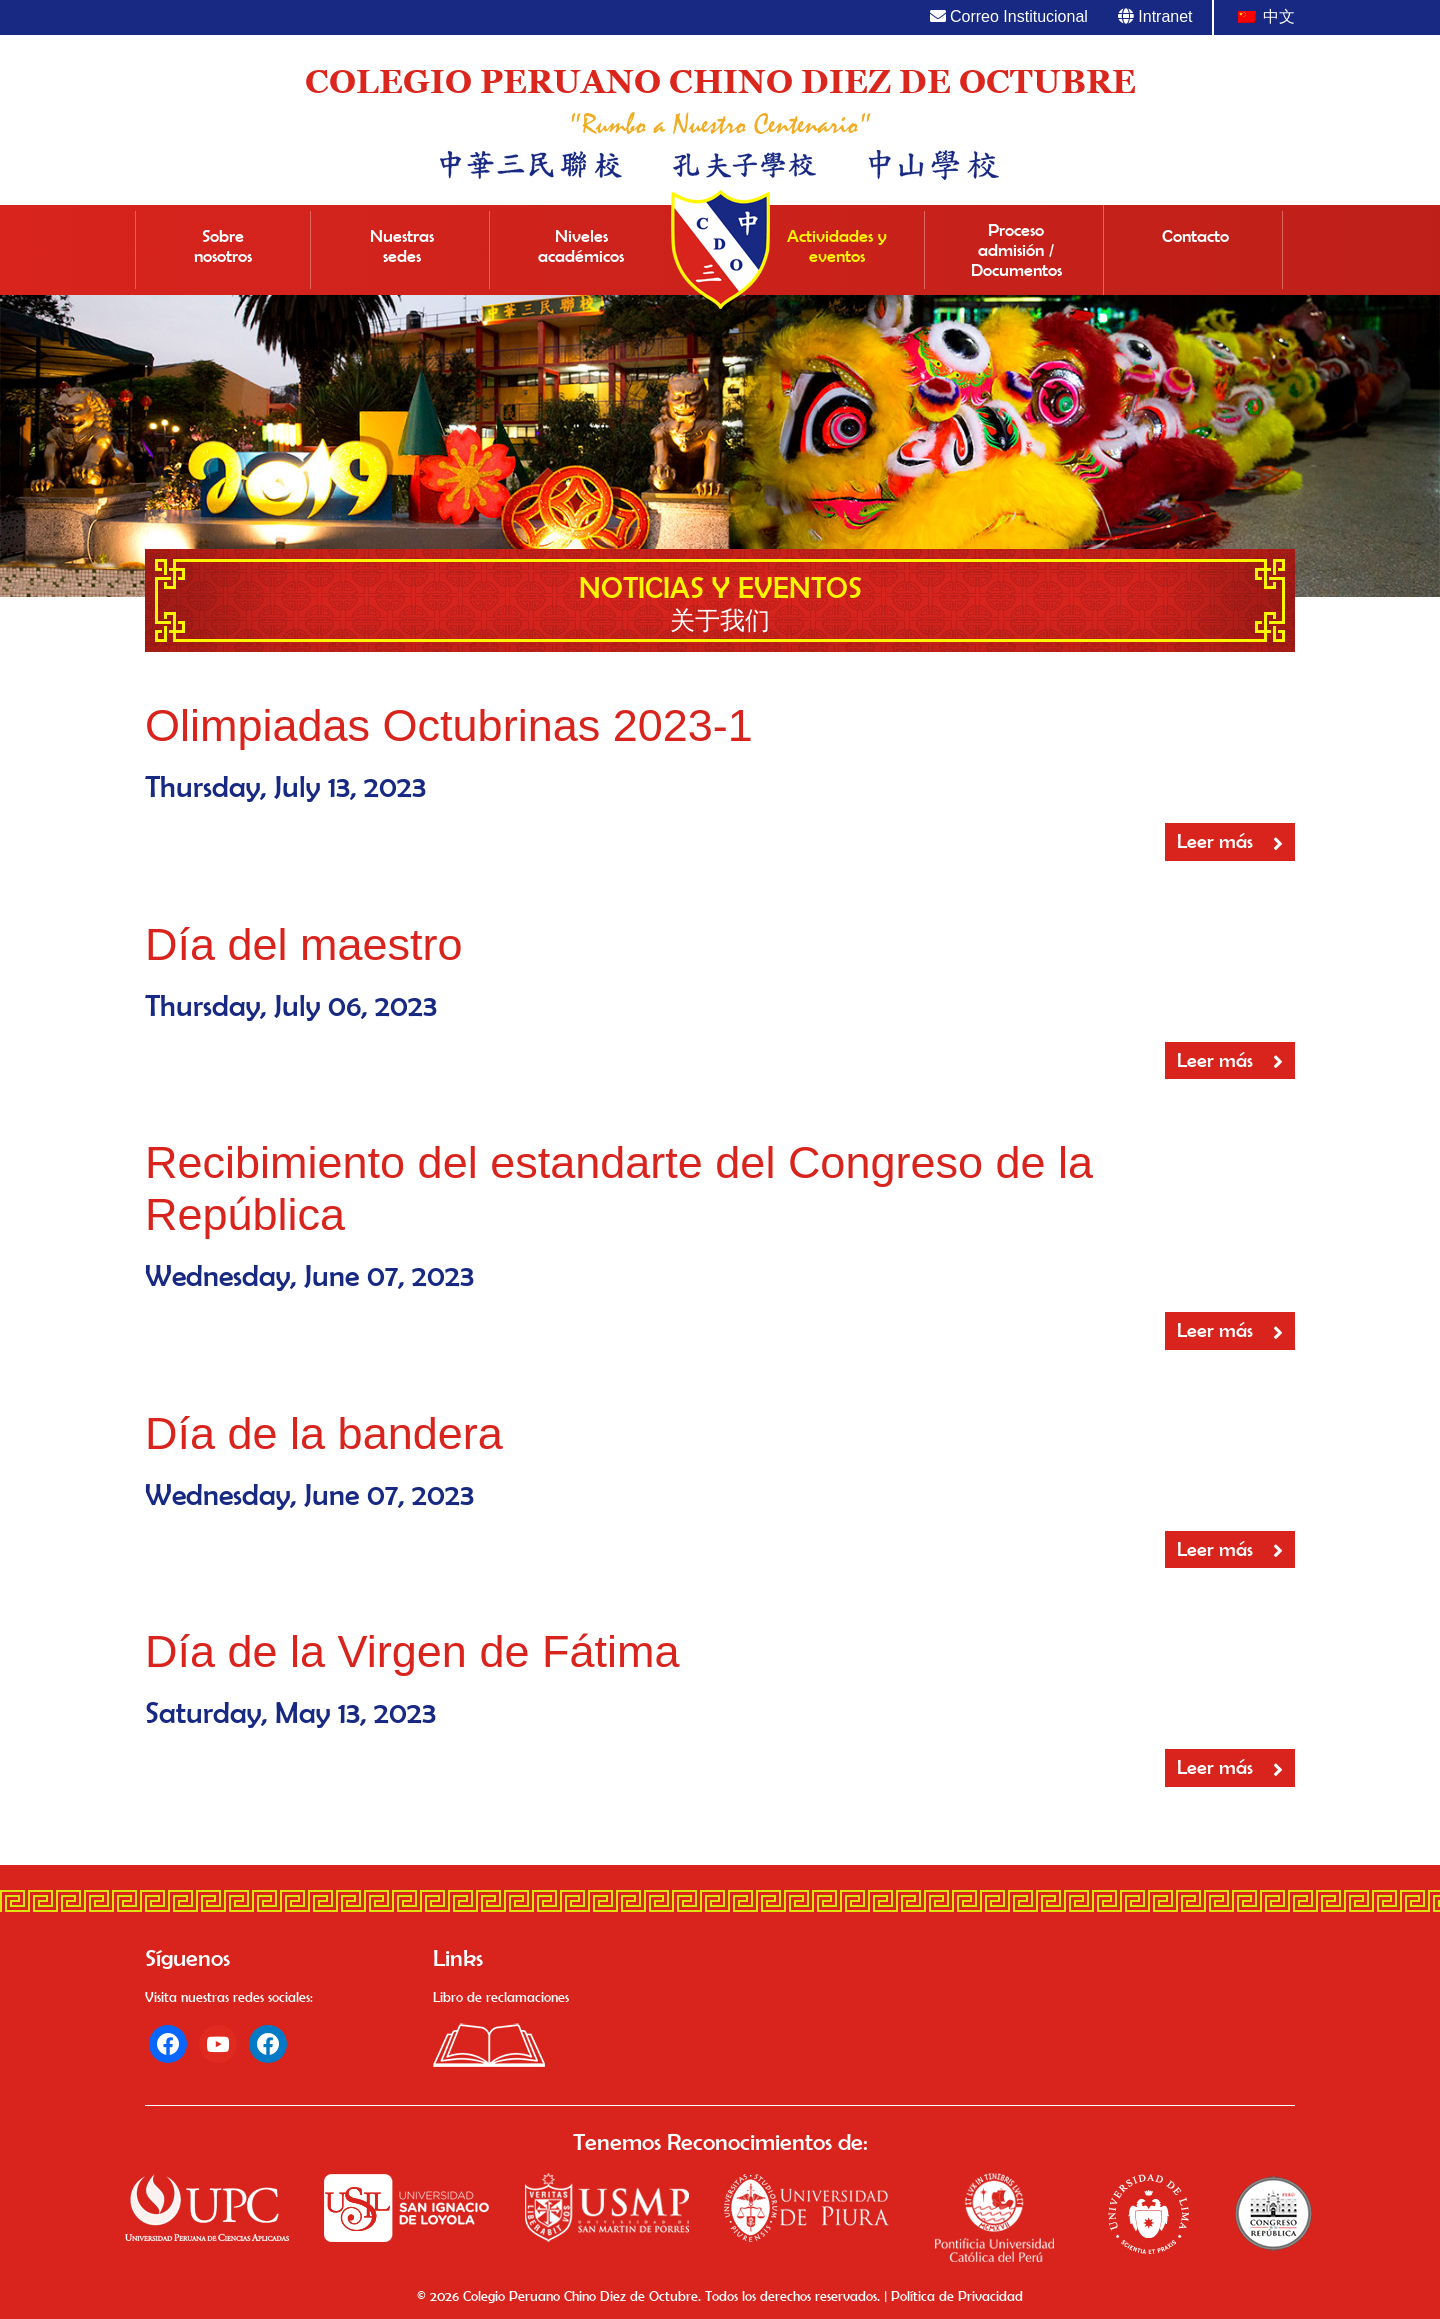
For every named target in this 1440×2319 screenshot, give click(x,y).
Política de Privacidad (957, 2296)
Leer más (1230, 841)
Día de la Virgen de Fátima (412, 1651)
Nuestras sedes (402, 246)
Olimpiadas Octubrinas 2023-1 (449, 725)
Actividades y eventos (837, 246)
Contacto (1195, 236)
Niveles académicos (581, 246)
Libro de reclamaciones (501, 1997)
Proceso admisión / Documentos (1016, 250)
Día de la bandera (324, 1433)
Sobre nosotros (223, 246)
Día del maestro (304, 944)
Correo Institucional (1009, 16)
